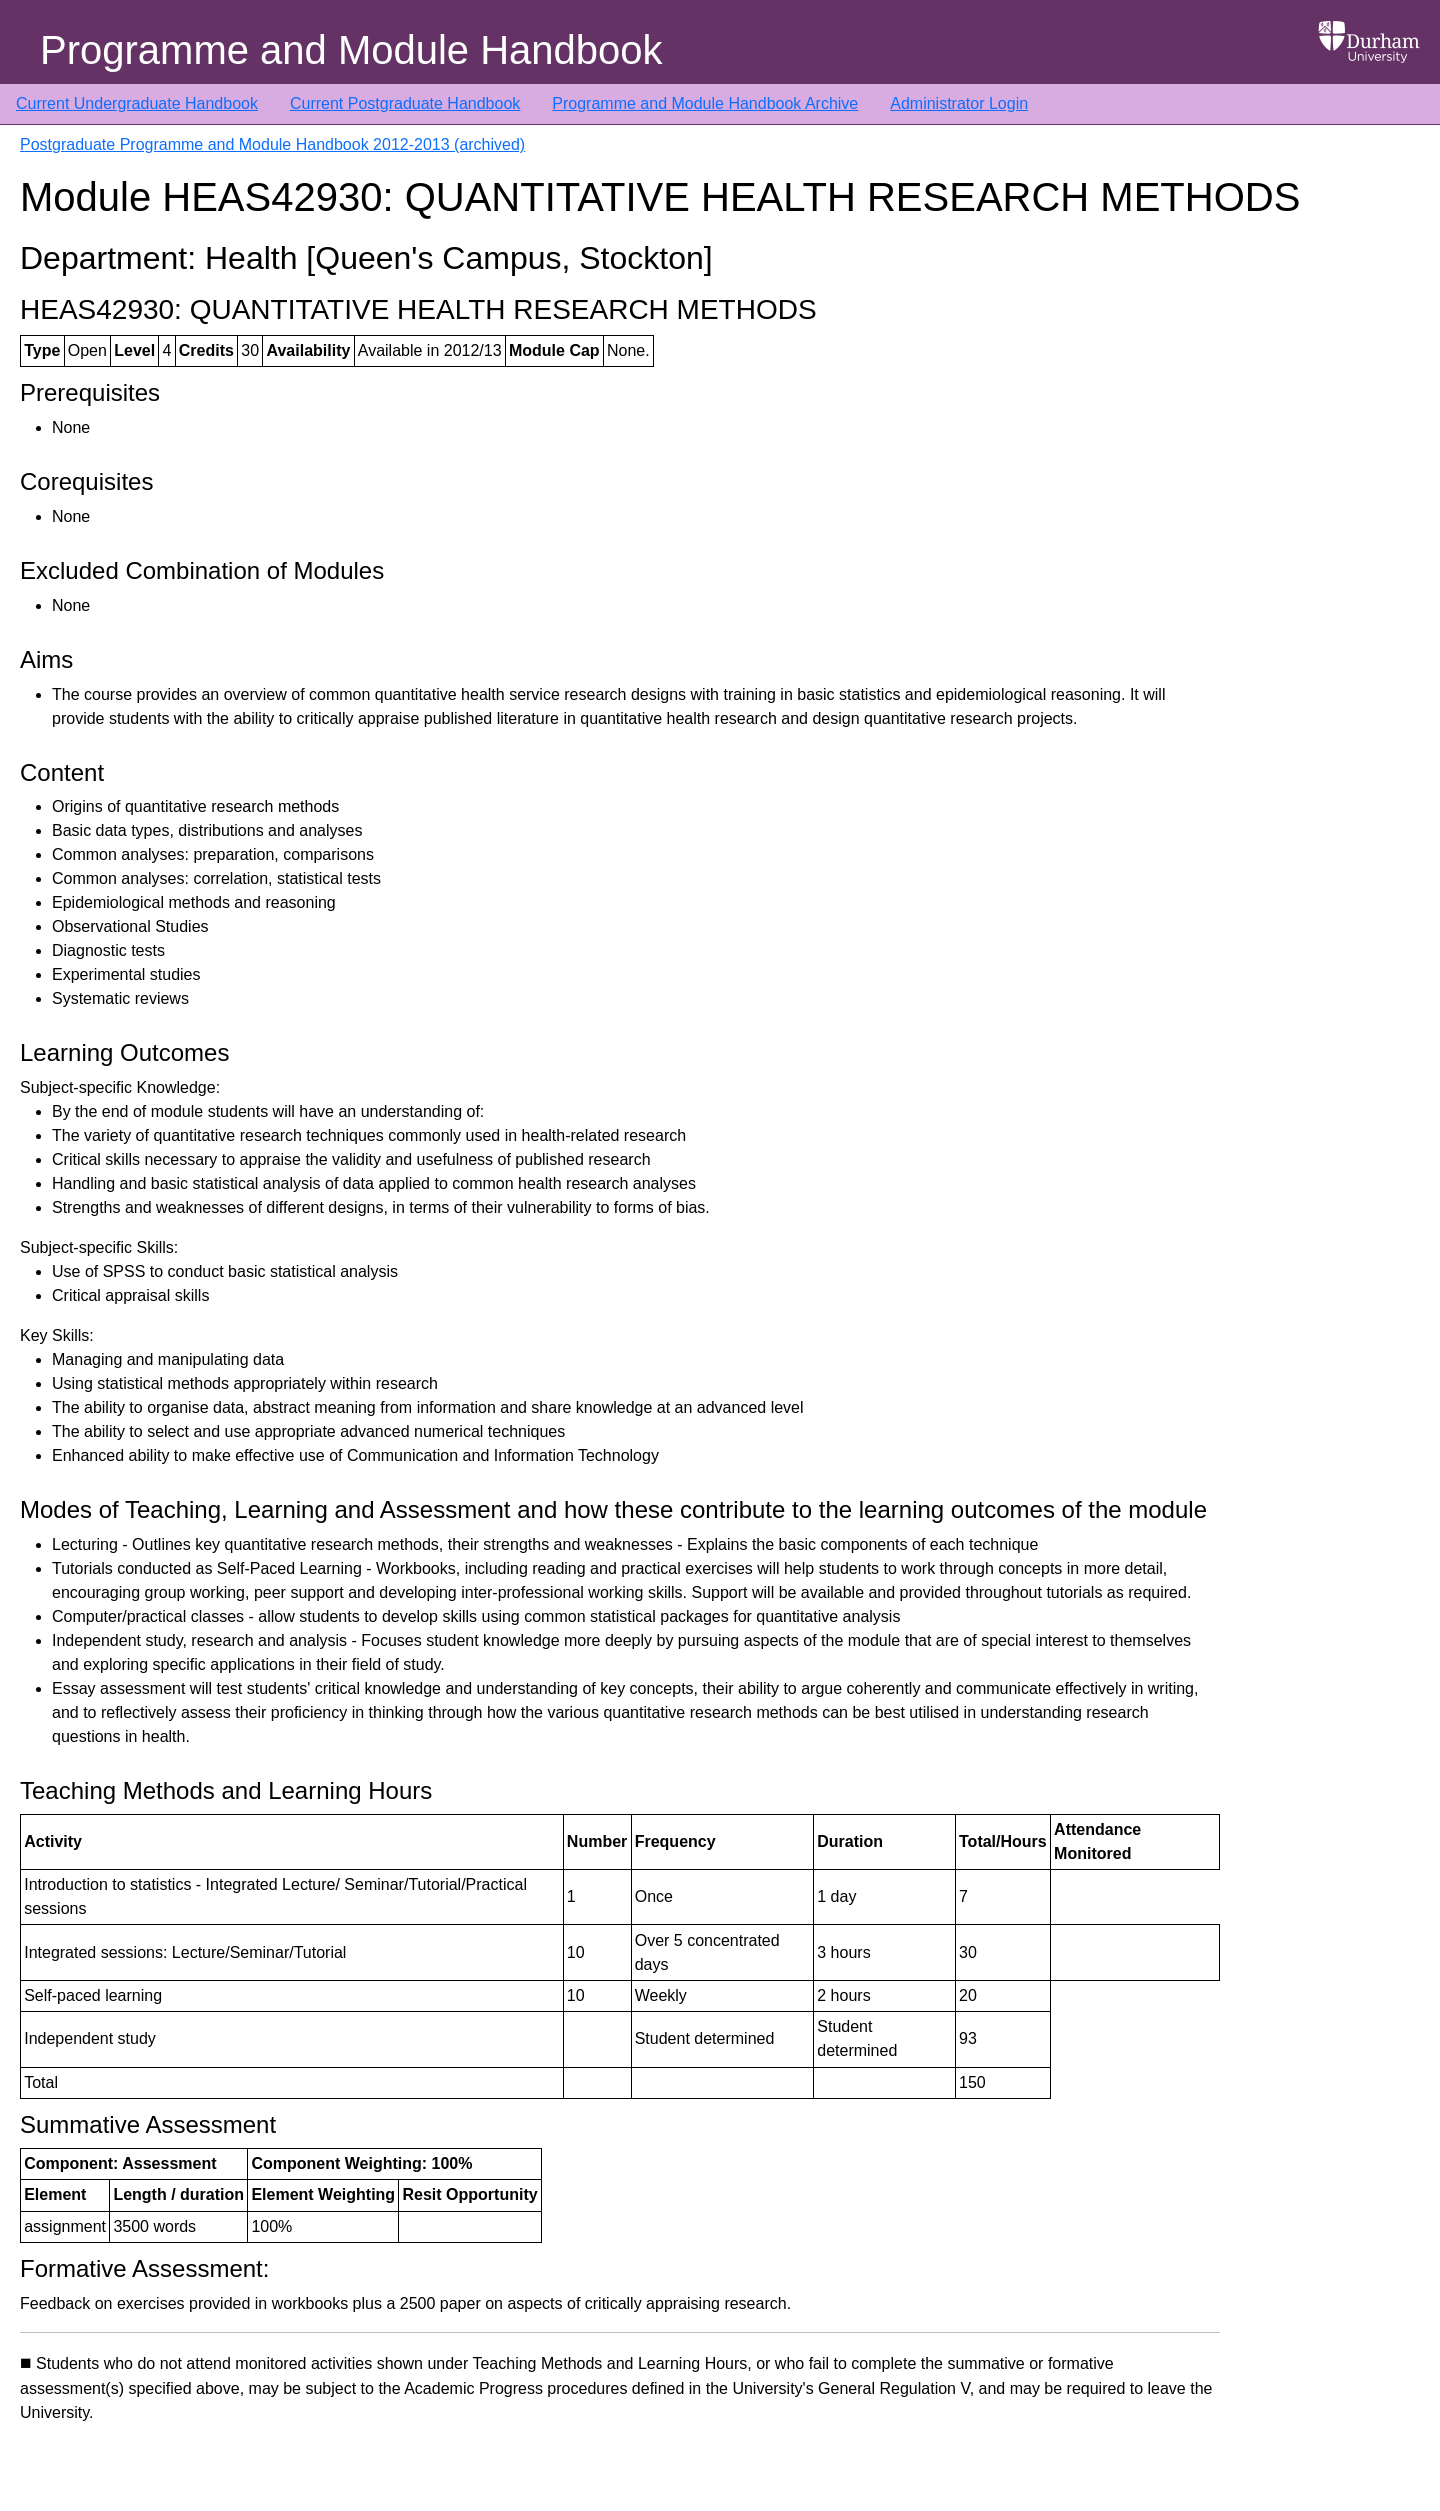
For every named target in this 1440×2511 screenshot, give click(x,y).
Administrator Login (959, 103)
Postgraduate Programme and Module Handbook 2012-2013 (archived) (272, 144)
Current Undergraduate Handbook (137, 103)
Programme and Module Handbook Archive (705, 103)
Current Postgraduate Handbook (405, 103)
